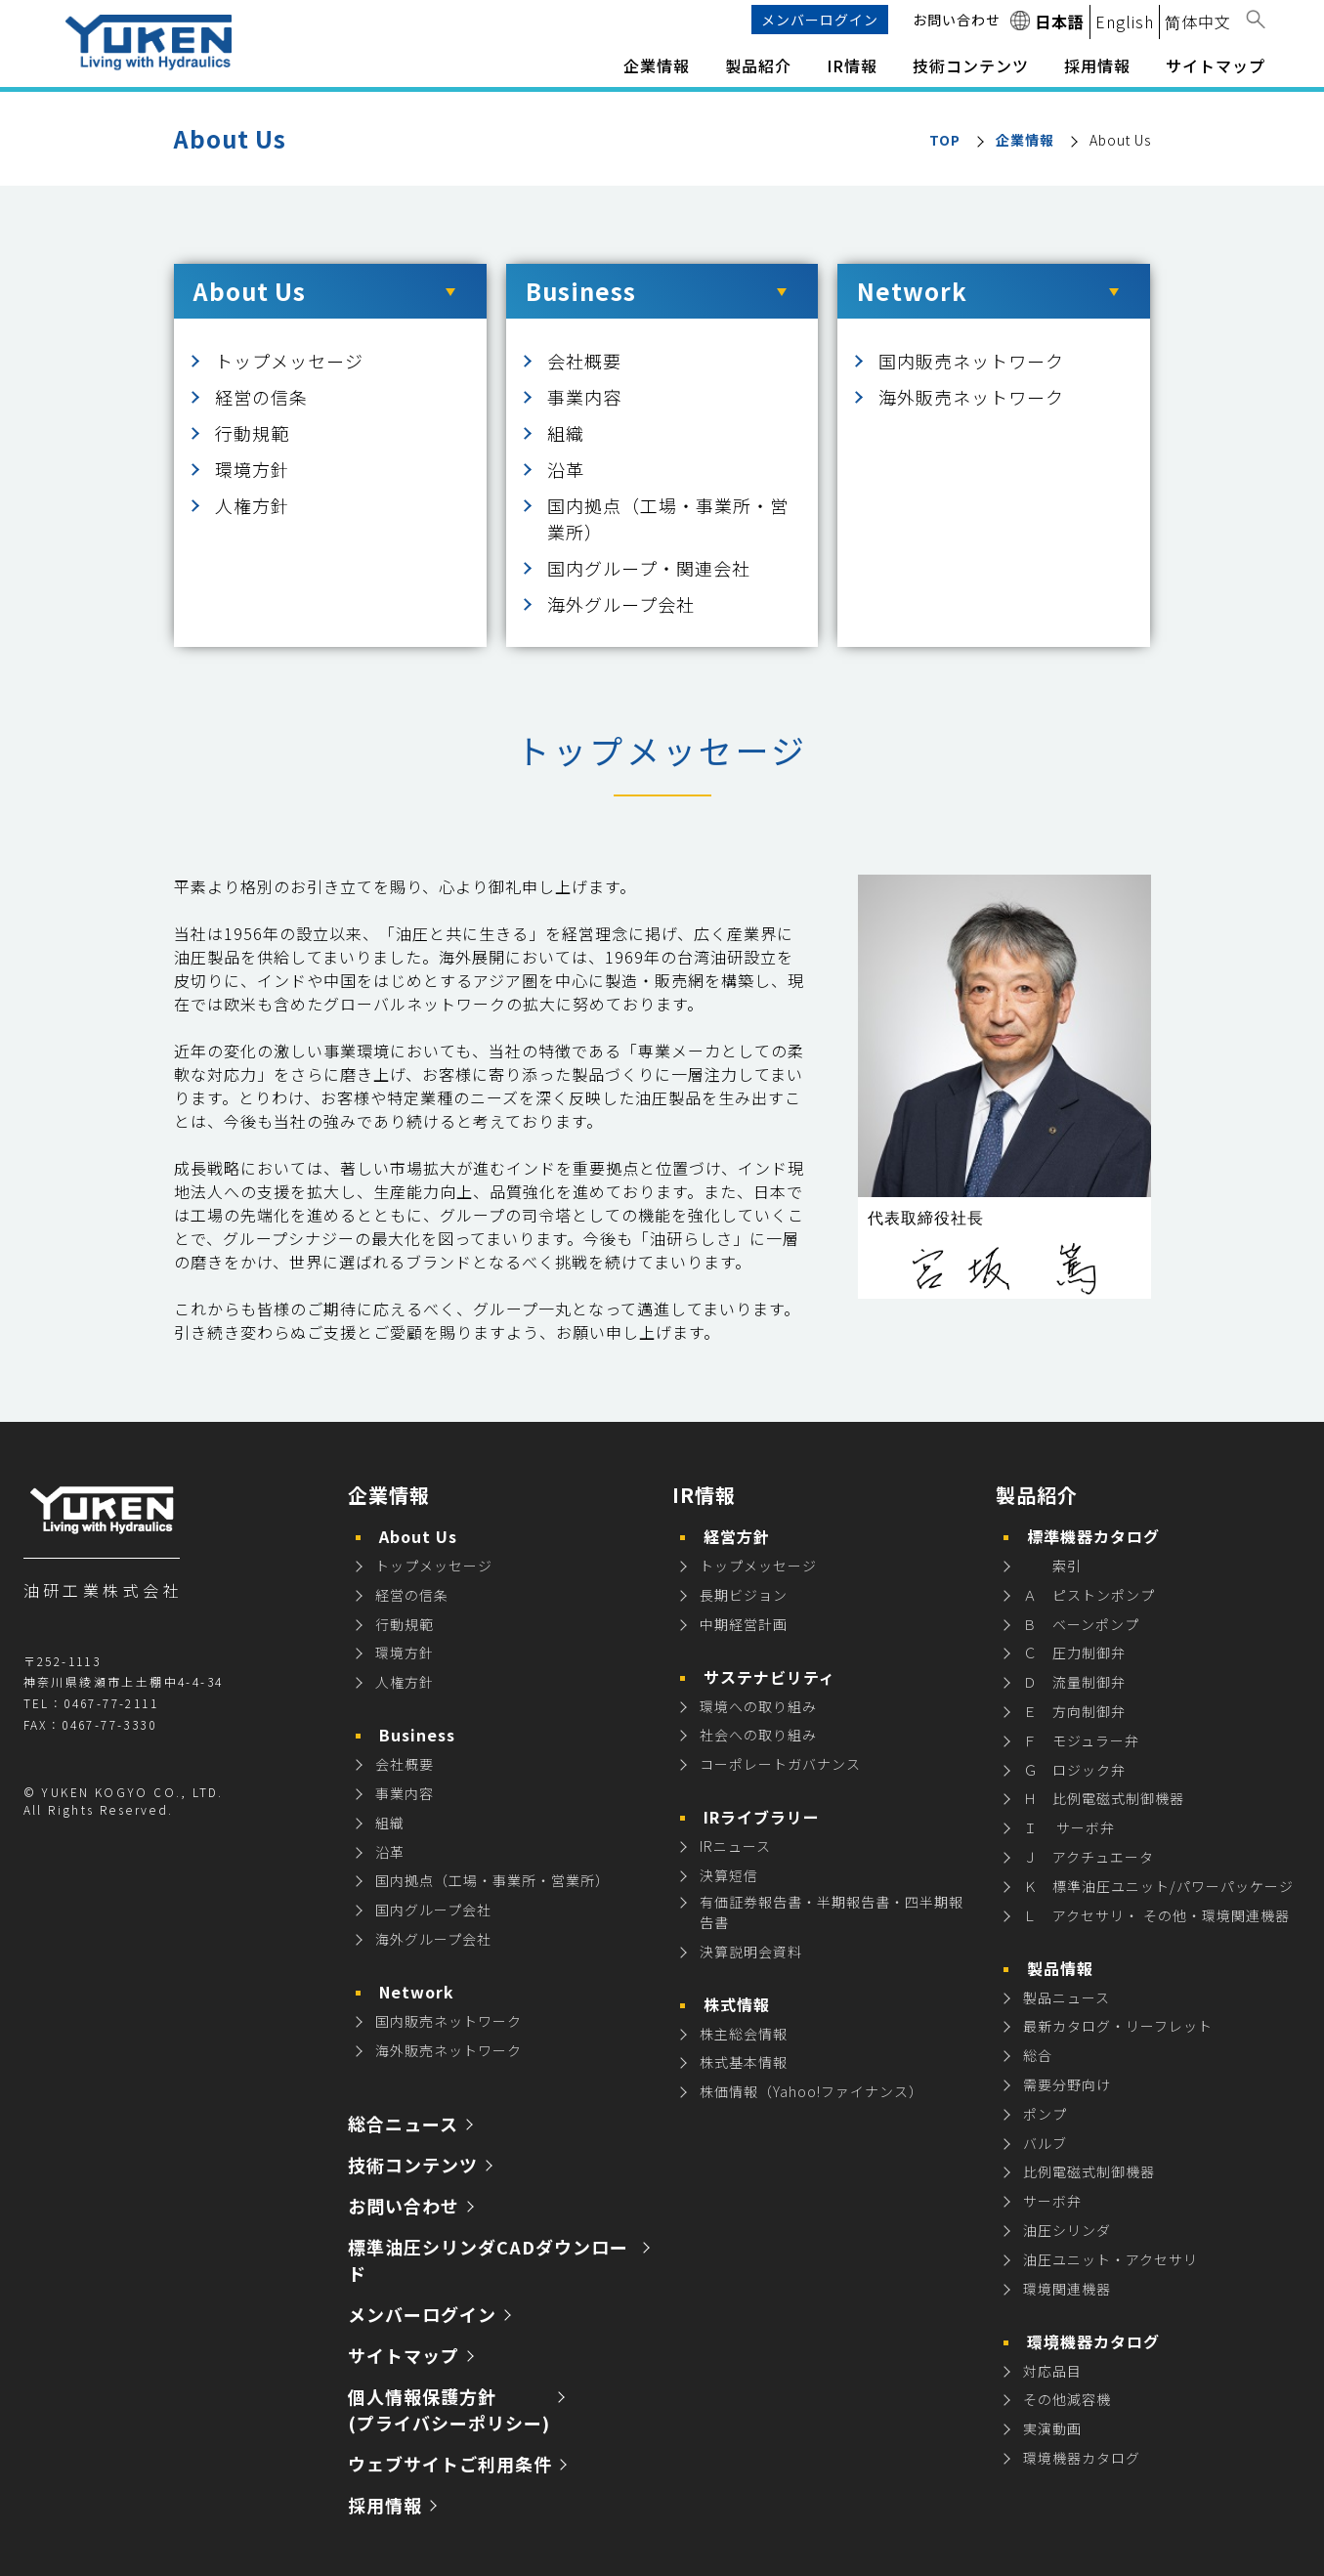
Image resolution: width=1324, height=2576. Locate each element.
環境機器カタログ (1081, 2458)
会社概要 (584, 360)
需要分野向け (1067, 2084)
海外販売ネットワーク (971, 396)
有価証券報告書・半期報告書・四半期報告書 (831, 1912)
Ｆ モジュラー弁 (1081, 1740)
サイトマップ (1215, 65)
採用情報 (385, 2504)
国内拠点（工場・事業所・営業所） (492, 1880)
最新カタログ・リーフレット (1118, 2026)
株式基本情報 (744, 2062)
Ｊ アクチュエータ (1088, 1857)
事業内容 (584, 396)
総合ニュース (403, 2123)
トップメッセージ (289, 360)
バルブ (1045, 2143)
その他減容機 (1067, 2399)
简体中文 (1198, 21)
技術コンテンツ (971, 65)
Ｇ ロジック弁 (1074, 1770)
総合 (1037, 2055)
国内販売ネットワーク (971, 360)
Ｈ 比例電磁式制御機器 (1103, 1798)
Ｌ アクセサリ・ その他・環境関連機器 (1156, 1915)
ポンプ (1045, 2114)
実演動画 (1052, 2428)
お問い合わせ (957, 19)
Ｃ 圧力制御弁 (1074, 1652)
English (1124, 21)
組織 (565, 433)
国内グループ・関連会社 (648, 567)
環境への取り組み (758, 1706)
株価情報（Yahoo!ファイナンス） (811, 2091)
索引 (1052, 1565)
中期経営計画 (744, 1624)
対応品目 (1052, 2371)
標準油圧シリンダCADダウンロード (488, 2260)
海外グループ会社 (621, 604)
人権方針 (252, 505)
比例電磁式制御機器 (1089, 2171)
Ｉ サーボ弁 (1069, 1827)
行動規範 (252, 433)
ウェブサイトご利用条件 (450, 2463)
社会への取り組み (758, 1734)
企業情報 (1025, 140)
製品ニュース (1066, 1997)
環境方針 (252, 469)
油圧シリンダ (1067, 2230)
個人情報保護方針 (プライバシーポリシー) (449, 2409)
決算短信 (729, 1875)
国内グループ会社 (433, 1909)
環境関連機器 (1067, 2288)
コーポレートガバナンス (780, 1764)
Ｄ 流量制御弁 (1074, 1682)
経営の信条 (261, 396)
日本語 (1060, 21)
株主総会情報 (744, 2033)
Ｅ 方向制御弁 (1074, 1711)
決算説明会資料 (751, 1951)
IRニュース (735, 1846)
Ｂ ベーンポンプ (1081, 1624)
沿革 (565, 469)
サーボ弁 (1052, 2201)
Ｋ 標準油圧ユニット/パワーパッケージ (1158, 1886)
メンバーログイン (819, 19)
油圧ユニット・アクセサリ (1110, 2259)
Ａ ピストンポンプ (1089, 1595)
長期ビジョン (744, 1595)
